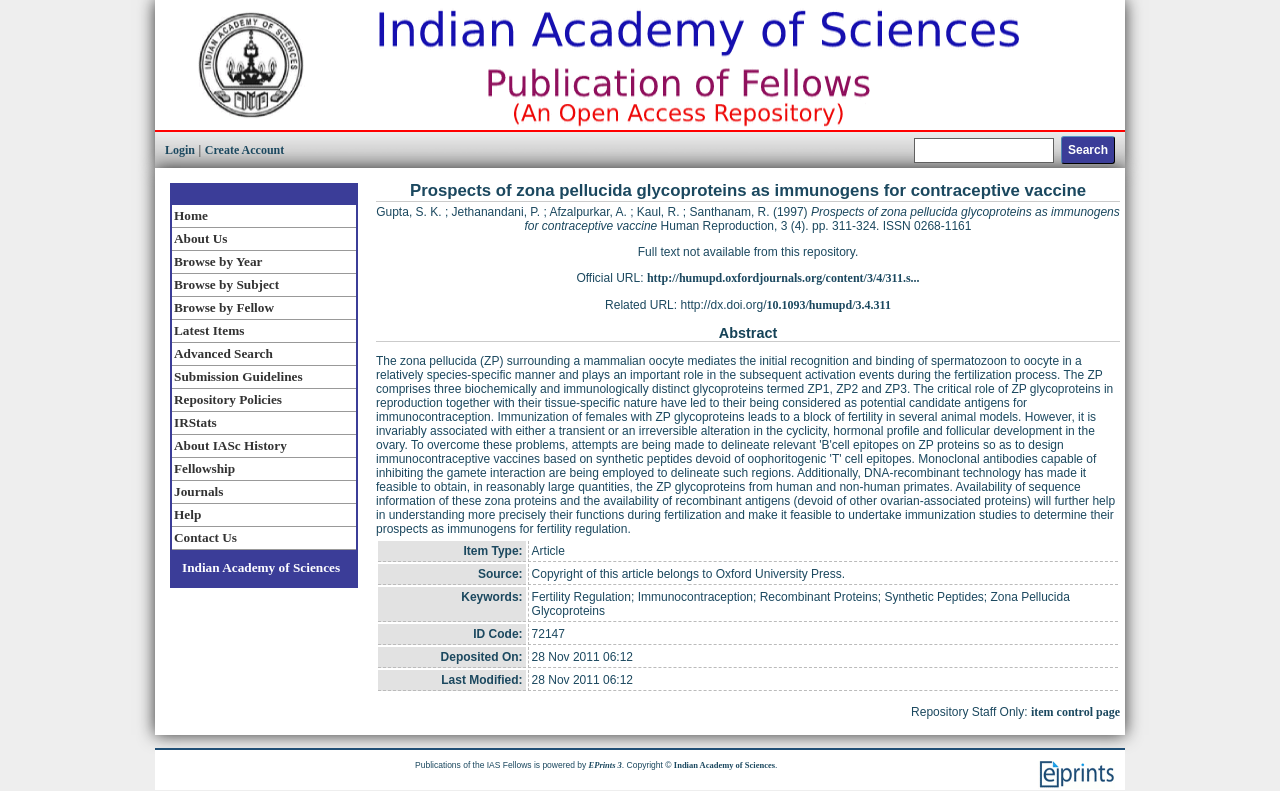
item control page (1075, 712)
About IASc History (230, 445)
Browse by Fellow (224, 307)
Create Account (244, 150)
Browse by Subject (226, 284)
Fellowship (204, 468)
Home (191, 215)
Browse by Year (218, 261)
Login (180, 150)
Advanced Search (223, 353)
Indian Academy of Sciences (261, 567)
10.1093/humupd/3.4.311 (829, 305)
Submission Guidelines (238, 376)
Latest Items (209, 330)
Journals (198, 491)
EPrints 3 (605, 765)
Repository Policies (228, 399)
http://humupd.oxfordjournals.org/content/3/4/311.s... (783, 278)
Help (187, 514)
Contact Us (205, 537)
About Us (200, 238)
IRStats (195, 422)
